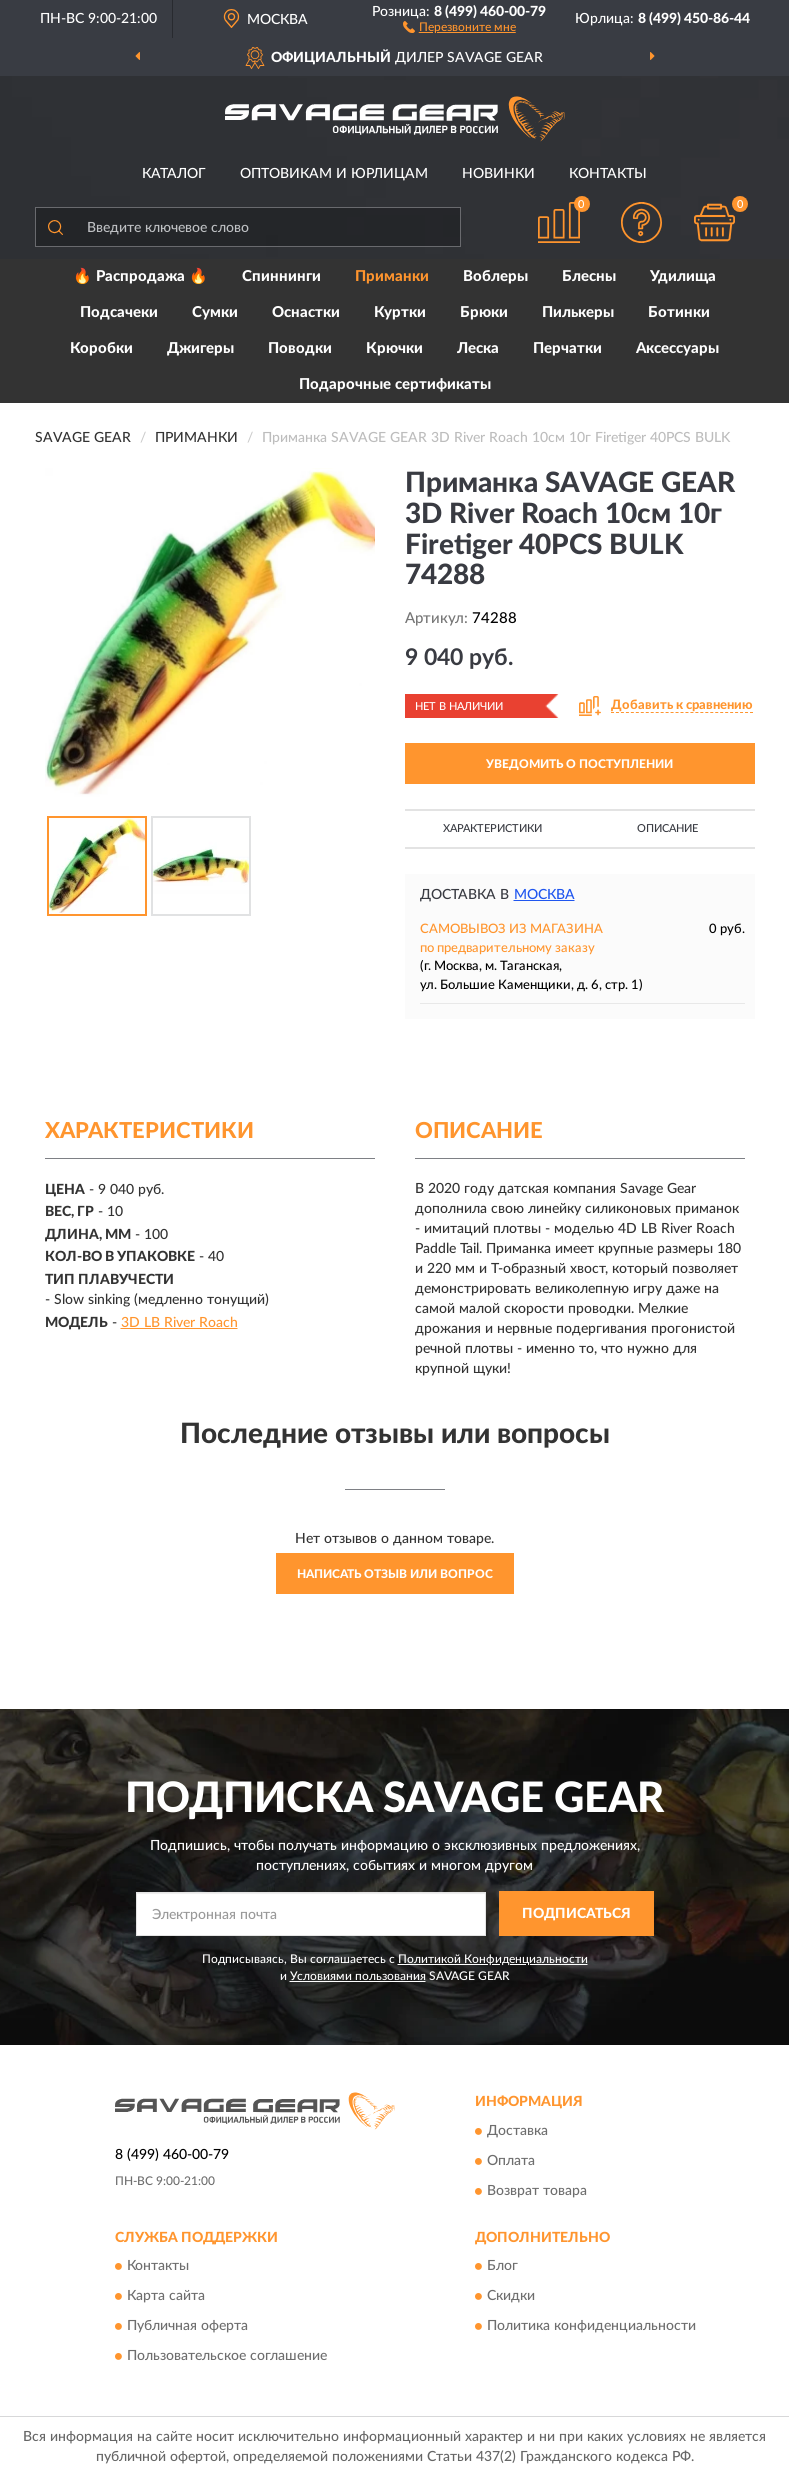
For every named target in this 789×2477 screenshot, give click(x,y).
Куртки (400, 312)
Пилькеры (578, 312)
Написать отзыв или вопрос (395, 1574)
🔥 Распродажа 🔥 (140, 276)
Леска (478, 348)
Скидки (511, 2297)
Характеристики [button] (492, 828)
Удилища (683, 276)
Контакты (608, 174)
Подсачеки (119, 312)
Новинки (498, 174)
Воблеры (495, 276)
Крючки (394, 348)
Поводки (300, 348)
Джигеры (200, 348)
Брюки (484, 312)
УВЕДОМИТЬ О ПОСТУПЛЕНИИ (579, 764)
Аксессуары (677, 348)
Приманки (392, 276)
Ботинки (679, 312)
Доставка (517, 2131)
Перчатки (567, 348)
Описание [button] (667, 828)
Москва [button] (544, 895)
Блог (502, 2267)
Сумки (215, 312)
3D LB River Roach (179, 1323)
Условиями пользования (358, 1976)
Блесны (589, 276)
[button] (459, 26)
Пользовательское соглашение (227, 2357)
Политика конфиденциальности (591, 2327)
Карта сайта (166, 2297)
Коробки (101, 348)
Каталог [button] (174, 174)
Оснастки (306, 312)
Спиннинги (281, 276)
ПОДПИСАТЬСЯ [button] (576, 1914)
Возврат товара (537, 2191)
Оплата (511, 2161)
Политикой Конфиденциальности (493, 1959)
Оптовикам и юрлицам (334, 174)
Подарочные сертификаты (395, 384)
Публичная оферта (187, 2327)
